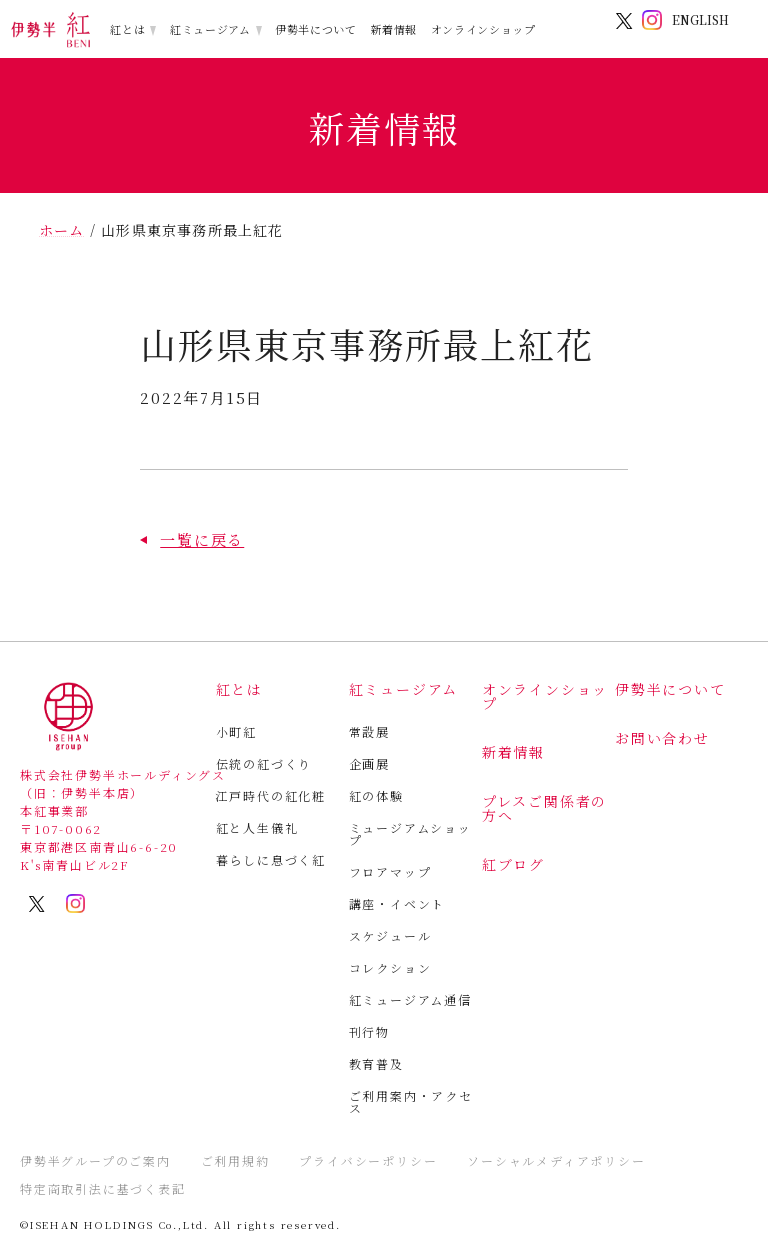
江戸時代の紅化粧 (271, 795)
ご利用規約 (235, 1160)
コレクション (390, 967)
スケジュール (390, 935)
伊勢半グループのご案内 (95, 1160)
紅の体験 (376, 795)
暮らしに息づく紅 (271, 859)
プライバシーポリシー (368, 1160)
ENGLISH (700, 19)
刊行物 (369, 1031)
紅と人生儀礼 (257, 827)
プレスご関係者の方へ (544, 808)
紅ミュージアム (210, 29)
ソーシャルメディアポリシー (556, 1160)
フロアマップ (390, 871)
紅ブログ (513, 864)
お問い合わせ (662, 738)
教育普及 (376, 1063)
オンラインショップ (483, 29)
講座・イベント (397, 903)
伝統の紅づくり (264, 763)
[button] (192, 539)
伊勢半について (316, 29)
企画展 (369, 763)
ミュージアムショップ (410, 833)
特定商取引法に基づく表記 (103, 1188)
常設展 (369, 731)
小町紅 (236, 731)
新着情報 (393, 29)
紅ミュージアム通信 (410, 999)
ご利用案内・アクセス (411, 1101)
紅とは (127, 29)
